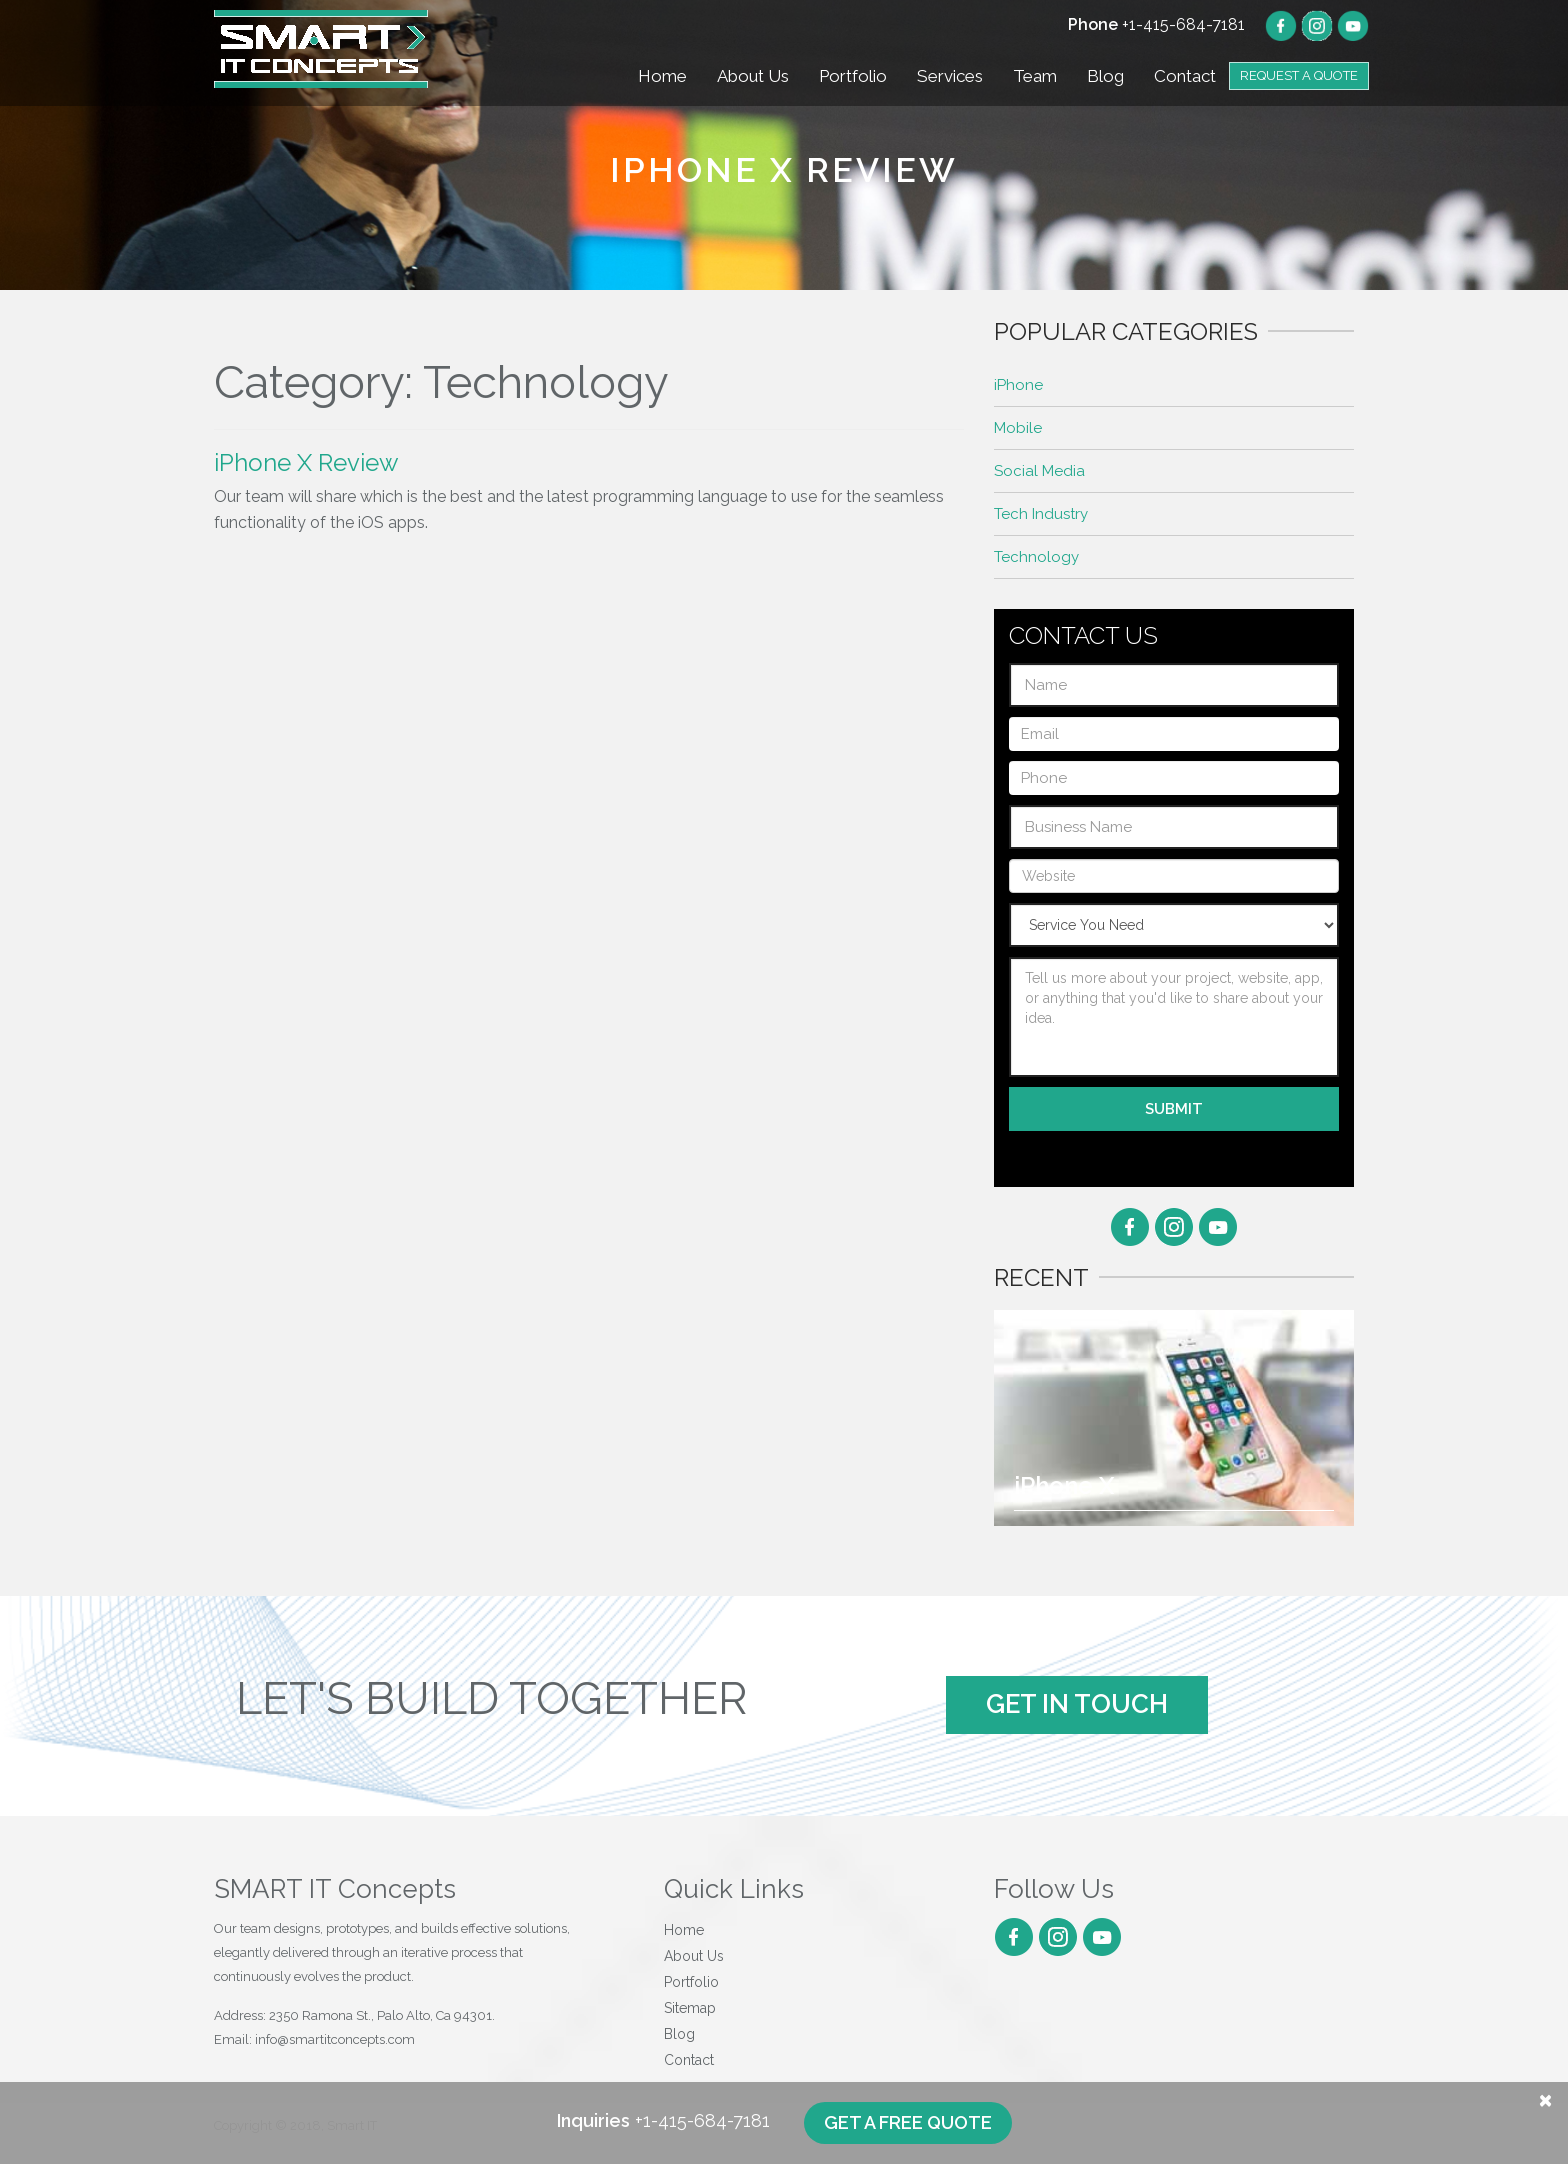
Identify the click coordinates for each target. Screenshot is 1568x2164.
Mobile (1018, 428)
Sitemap (690, 2008)
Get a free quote (908, 2122)
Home (662, 76)
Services (950, 76)
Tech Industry (1041, 514)
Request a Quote (1299, 75)
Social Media (1039, 471)
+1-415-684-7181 (1156, 24)
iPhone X (1064, 1485)
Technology (1036, 557)
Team (1035, 76)
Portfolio (853, 76)
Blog (1105, 76)
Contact (1185, 76)
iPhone (1018, 385)
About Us (753, 76)
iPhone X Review (306, 462)
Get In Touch (1077, 1704)
